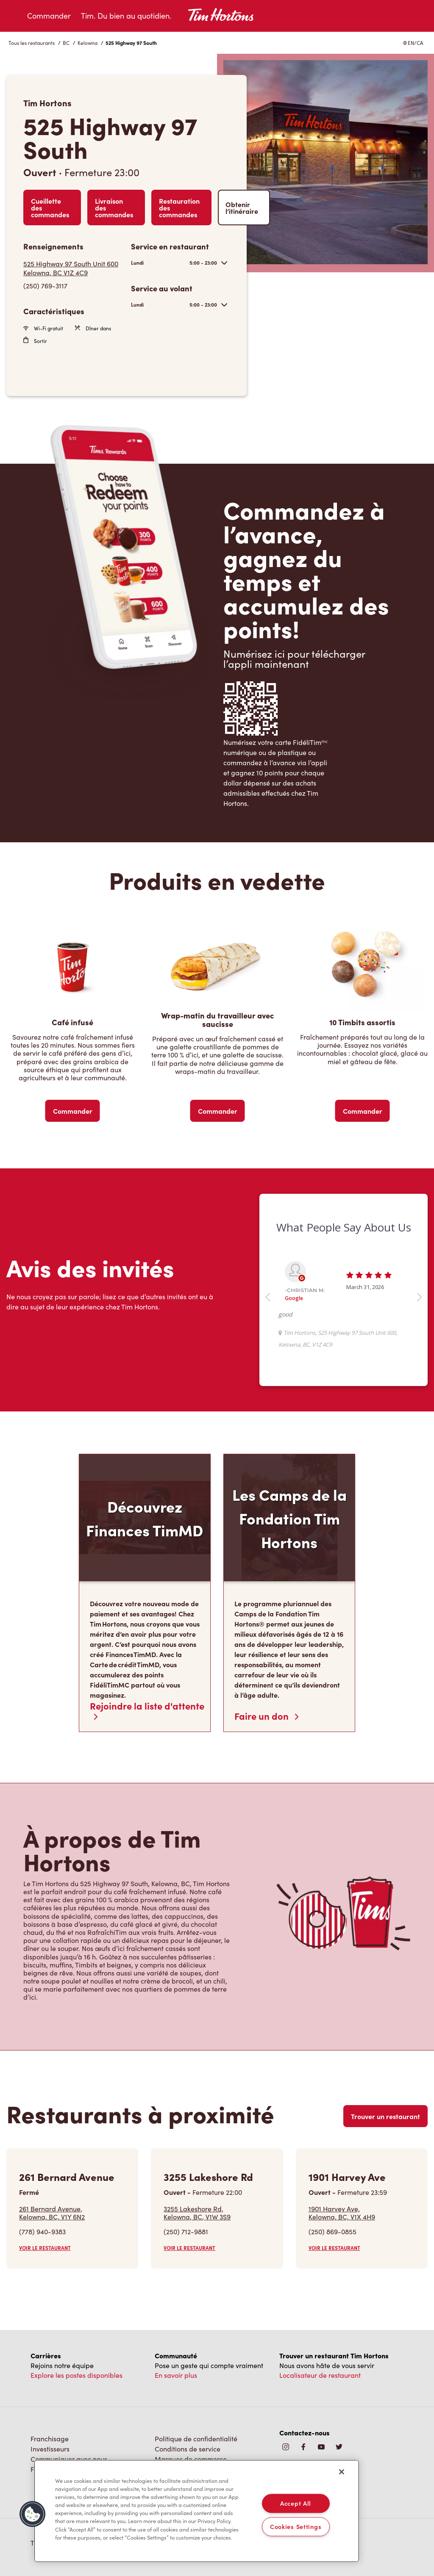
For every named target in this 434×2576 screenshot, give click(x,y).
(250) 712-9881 (186, 2231)
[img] (339, 2447)
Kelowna (87, 42)
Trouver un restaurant (385, 2116)
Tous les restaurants (31, 42)
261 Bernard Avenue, (52, 2213)
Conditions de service (187, 2448)
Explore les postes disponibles (76, 2375)
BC (66, 42)
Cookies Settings (296, 2526)
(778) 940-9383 (42, 2231)
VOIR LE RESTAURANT (45, 2247)
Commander (49, 16)
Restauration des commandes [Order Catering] (179, 207)
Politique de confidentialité (196, 2438)
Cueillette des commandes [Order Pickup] (50, 207)
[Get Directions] (72, 268)
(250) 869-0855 (332, 2231)
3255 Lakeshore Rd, (197, 2213)
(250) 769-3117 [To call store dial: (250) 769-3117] (45, 285)
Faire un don (266, 1716)
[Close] (341, 2472)
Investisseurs (50, 2448)
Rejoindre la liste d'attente (147, 1710)
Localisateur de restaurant (320, 2375)
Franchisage (50, 2438)
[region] (196, 2511)
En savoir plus (176, 2375)
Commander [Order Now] (72, 1110)
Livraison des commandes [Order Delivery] (114, 207)
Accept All (295, 2503)
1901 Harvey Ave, (342, 2213)
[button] (32, 2514)
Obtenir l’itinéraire (241, 207)
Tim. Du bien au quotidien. (126, 16)
